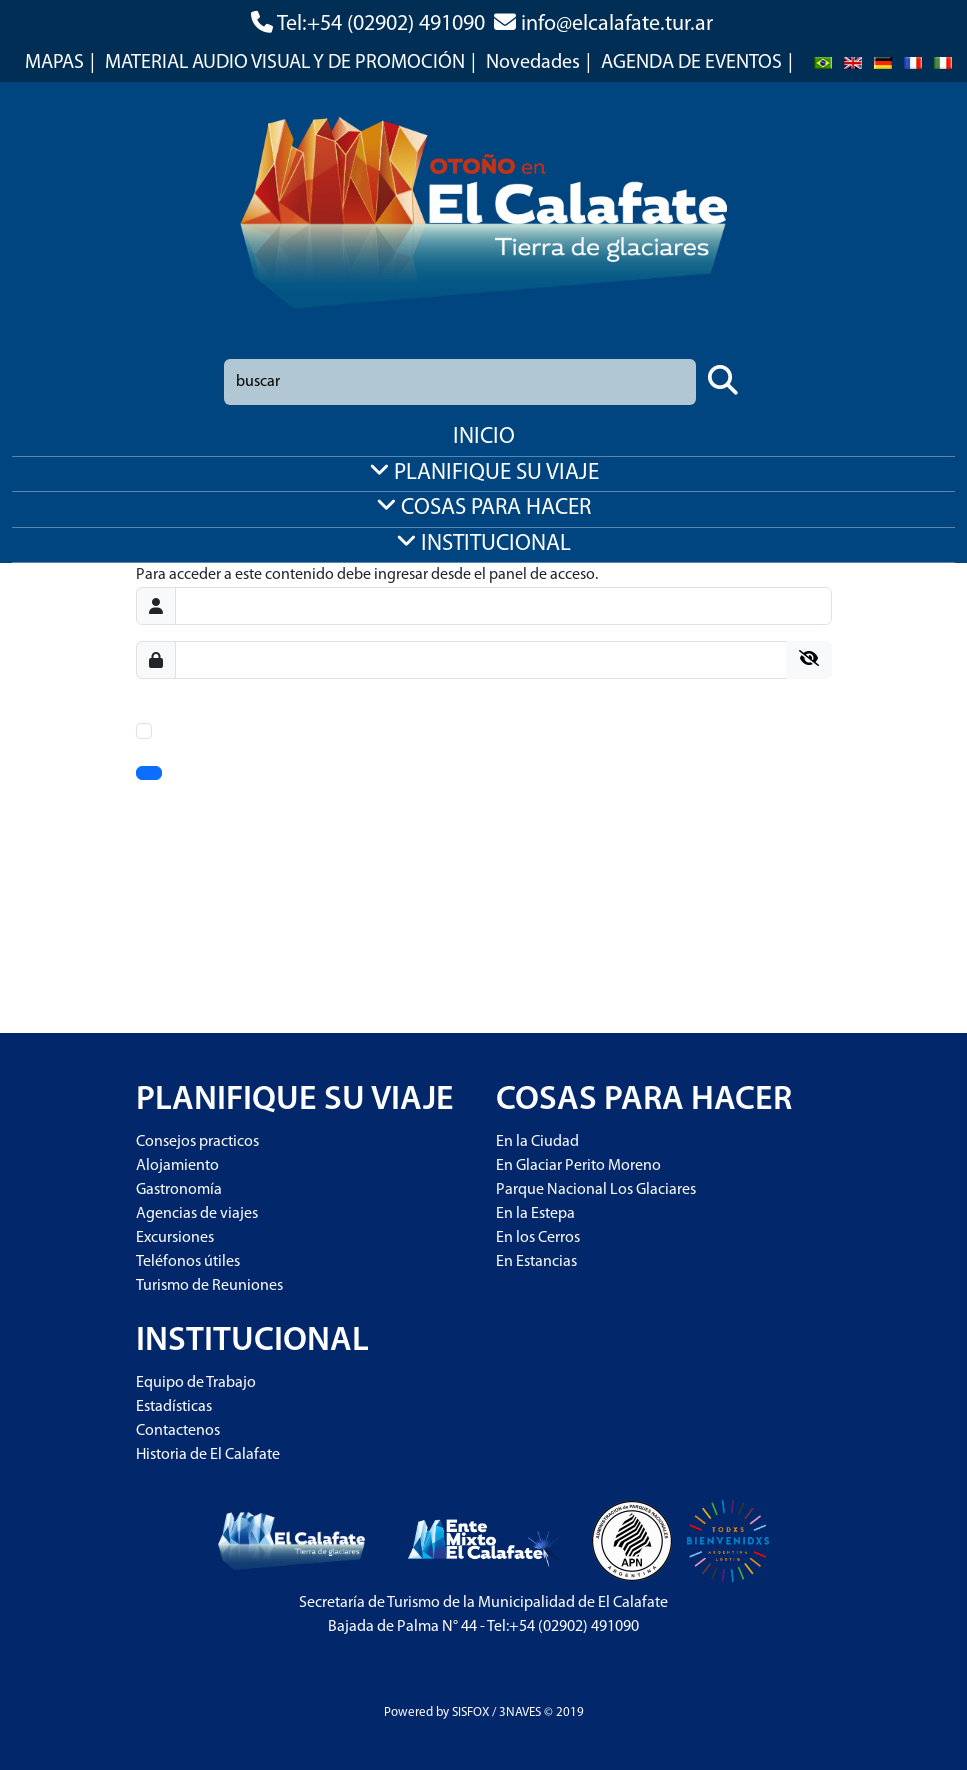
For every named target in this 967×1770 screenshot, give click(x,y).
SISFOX (470, 1712)
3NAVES (520, 1712)
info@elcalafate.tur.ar (617, 24)
